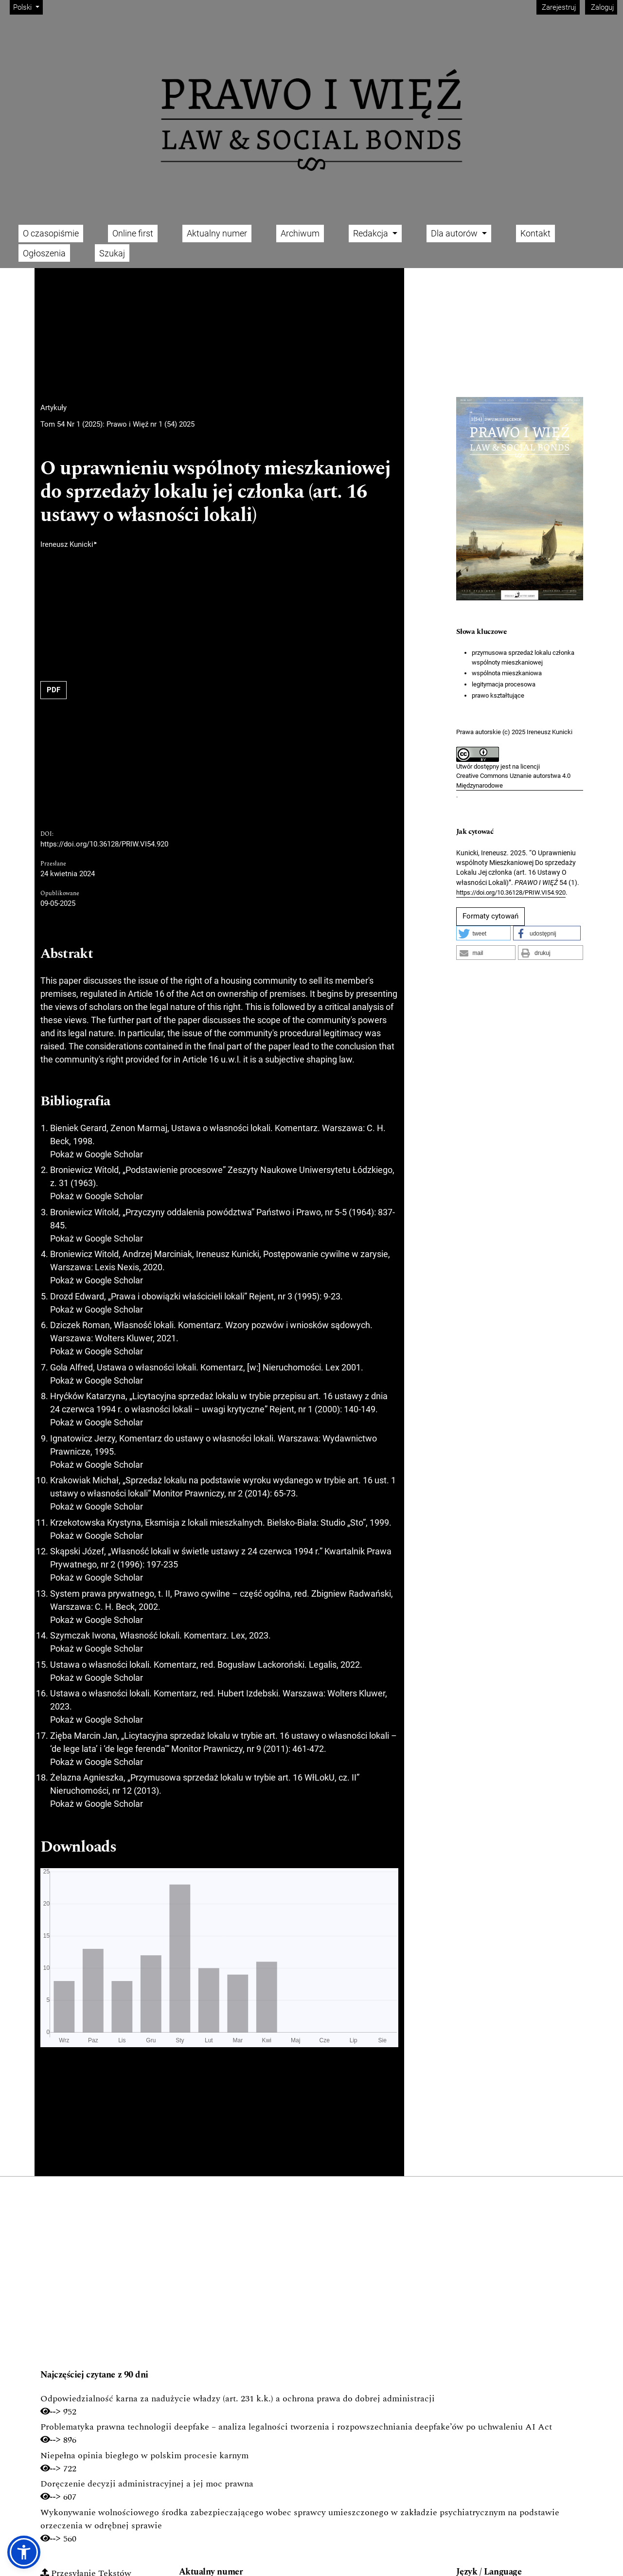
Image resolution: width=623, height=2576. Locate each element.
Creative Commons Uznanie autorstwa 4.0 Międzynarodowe (513, 780)
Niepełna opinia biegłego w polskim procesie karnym (144, 2455)
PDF (53, 689)
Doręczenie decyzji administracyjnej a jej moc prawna (146, 2483)
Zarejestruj (558, 7)
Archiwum (300, 233)
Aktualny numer (217, 233)
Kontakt (535, 233)
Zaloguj (601, 7)
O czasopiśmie (51, 233)
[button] (483, 933)
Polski (28, 6)
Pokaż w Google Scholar (96, 1154)
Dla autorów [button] (455, 233)
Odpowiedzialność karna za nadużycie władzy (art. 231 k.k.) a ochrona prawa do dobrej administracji (237, 2398)
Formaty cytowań (490, 916)
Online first (132, 233)
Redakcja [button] (371, 233)
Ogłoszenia (44, 253)
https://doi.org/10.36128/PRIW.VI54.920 (104, 844)
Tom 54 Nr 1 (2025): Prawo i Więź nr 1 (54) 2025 (117, 424)
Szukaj (112, 253)
